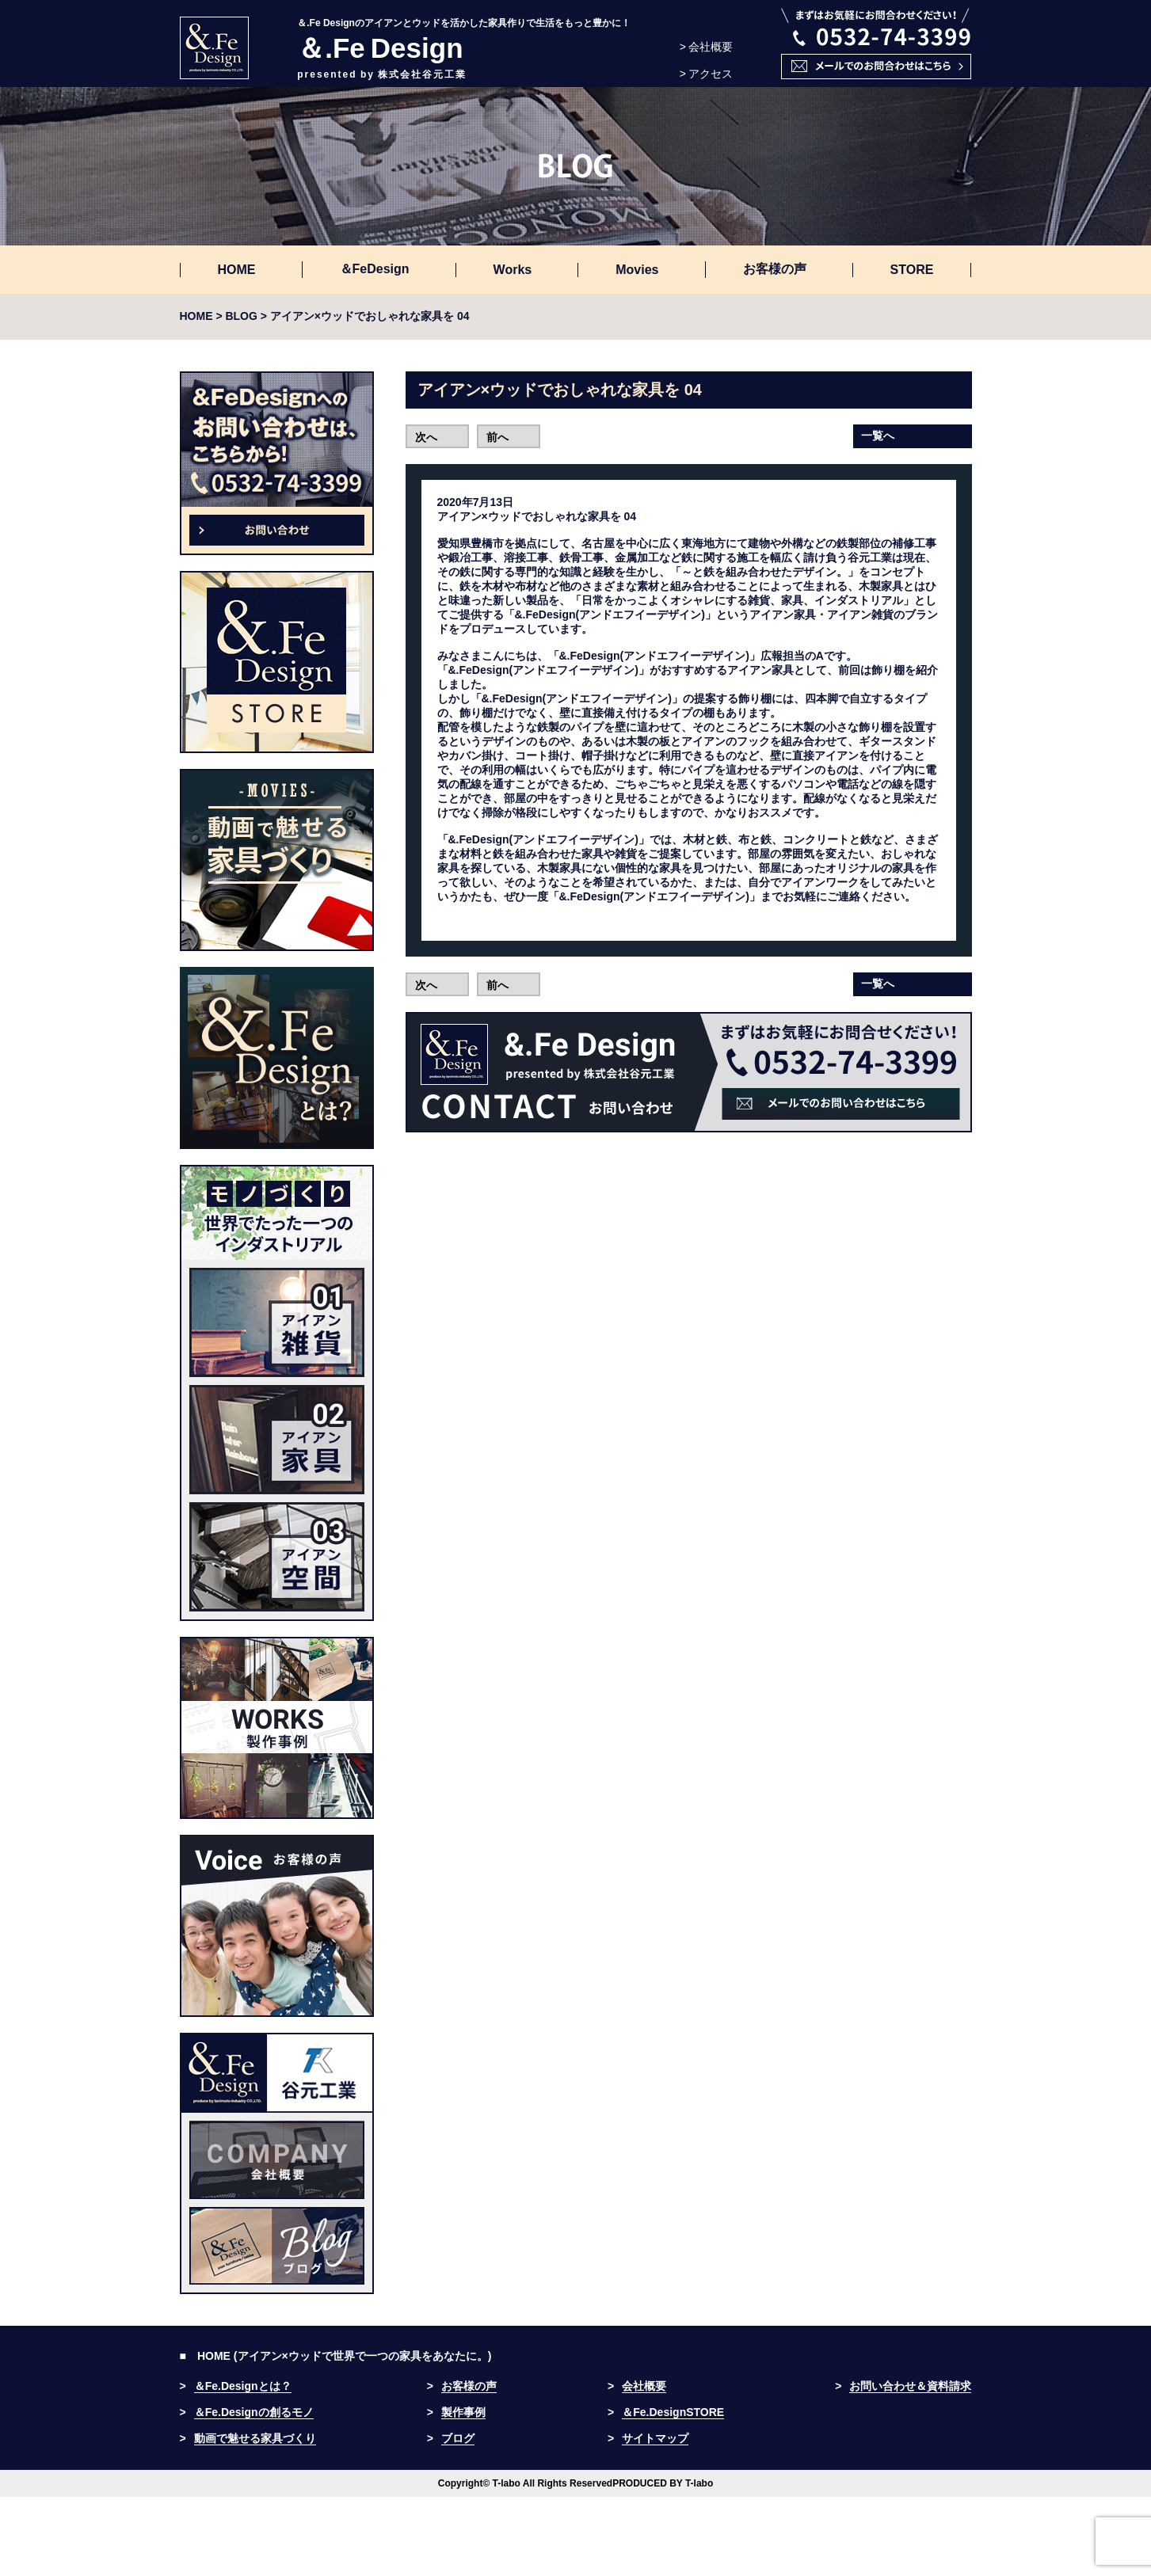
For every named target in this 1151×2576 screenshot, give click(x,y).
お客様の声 (774, 269)
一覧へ (877, 435)
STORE (912, 269)
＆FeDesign (375, 269)
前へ (497, 437)
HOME (237, 269)
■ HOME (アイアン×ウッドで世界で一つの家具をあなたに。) (336, 2356)
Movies (637, 269)
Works (513, 269)
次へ (426, 437)
